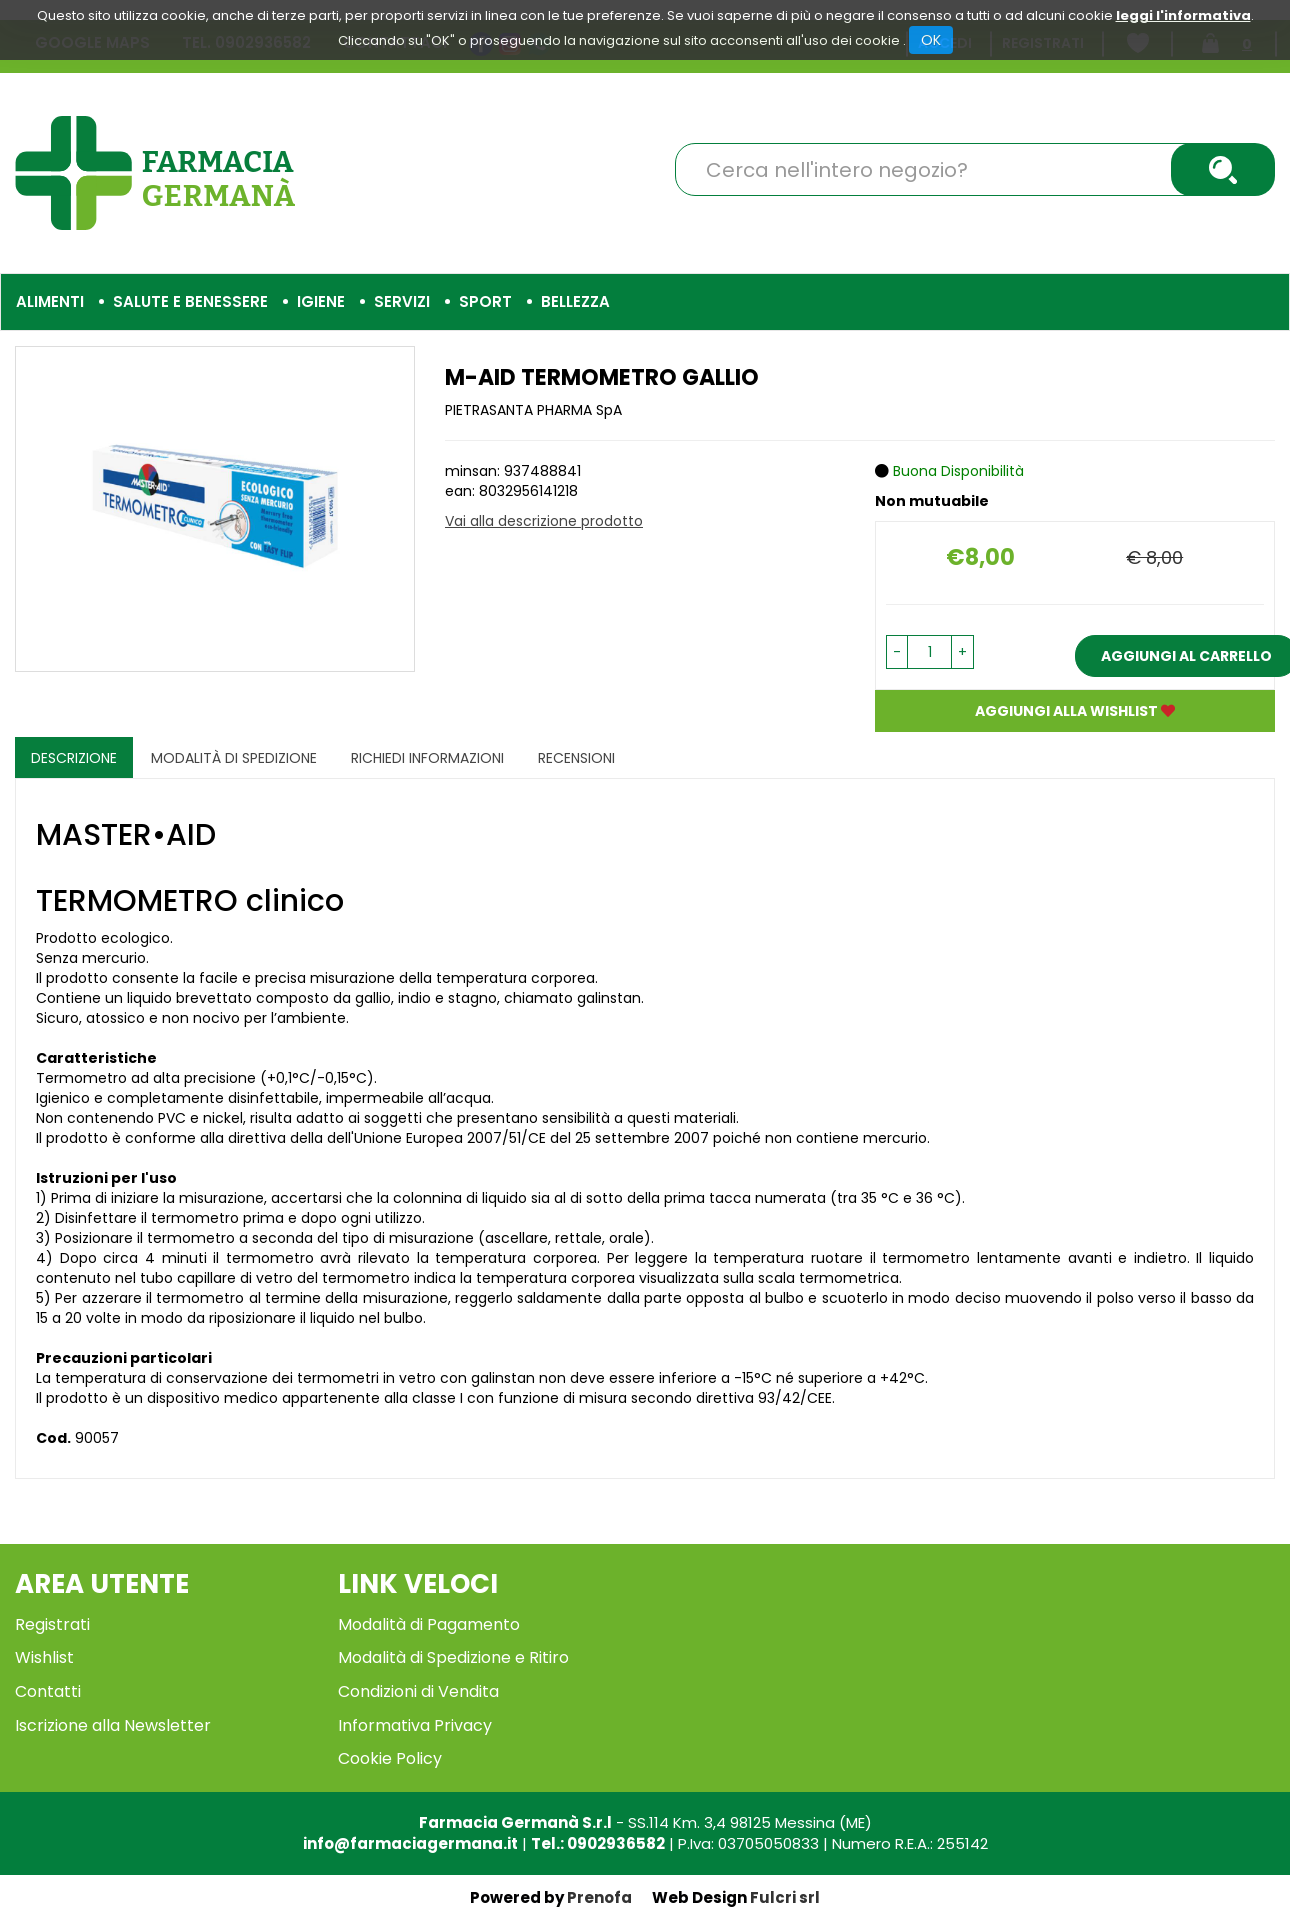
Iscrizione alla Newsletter (113, 1725)
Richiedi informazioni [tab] (427, 758)
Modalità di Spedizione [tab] (234, 758)
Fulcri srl (785, 1897)
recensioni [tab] (576, 758)
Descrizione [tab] (74, 758)
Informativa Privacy (415, 1725)
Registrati (52, 1624)
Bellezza (575, 301)
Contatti (48, 1691)
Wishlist (44, 1657)
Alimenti (50, 301)
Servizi (402, 301)
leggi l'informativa (1183, 15)
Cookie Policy (390, 1758)
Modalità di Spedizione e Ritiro (453, 1657)
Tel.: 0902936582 (598, 1843)
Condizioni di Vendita (418, 1691)
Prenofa (599, 1897)
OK (931, 40)
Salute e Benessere (190, 301)
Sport (485, 301)
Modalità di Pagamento (429, 1624)
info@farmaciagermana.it (410, 1843)
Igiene (321, 301)
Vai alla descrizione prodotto (544, 521)
